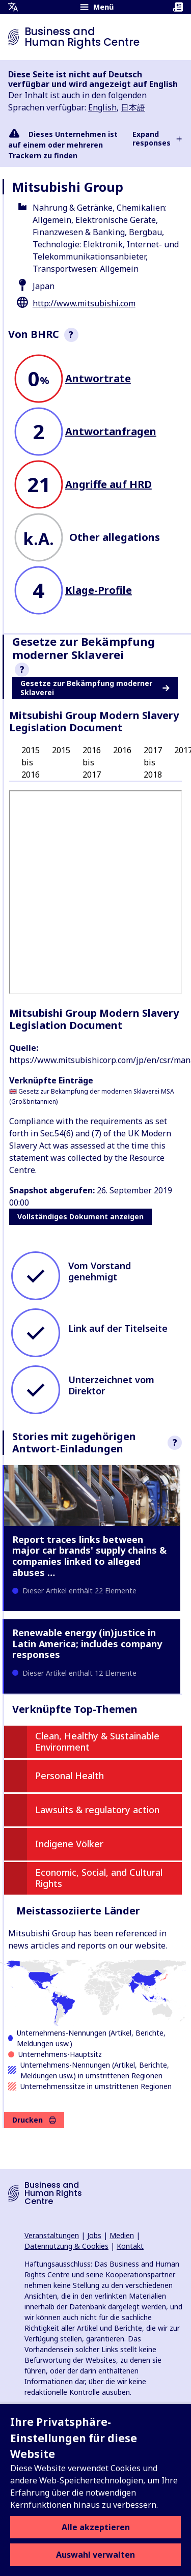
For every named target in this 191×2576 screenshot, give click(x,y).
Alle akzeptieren (96, 2527)
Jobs (94, 2235)
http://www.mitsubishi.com (84, 303)
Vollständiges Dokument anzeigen (80, 1216)
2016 (122, 750)
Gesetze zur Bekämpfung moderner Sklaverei (95, 687)
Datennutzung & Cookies (66, 2246)
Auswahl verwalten (95, 2554)
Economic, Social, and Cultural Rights (98, 1878)
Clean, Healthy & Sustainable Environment (97, 1741)
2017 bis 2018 (153, 762)
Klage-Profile (98, 590)
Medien (122, 2235)
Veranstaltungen (51, 2235)
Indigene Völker (69, 1844)
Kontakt (130, 2246)
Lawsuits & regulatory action (97, 1810)
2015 (61, 750)
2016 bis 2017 (92, 762)
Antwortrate (98, 378)
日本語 (133, 107)
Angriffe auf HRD (108, 484)
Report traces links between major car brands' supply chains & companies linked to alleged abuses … (89, 1556)
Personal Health (69, 1775)
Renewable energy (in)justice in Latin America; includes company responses (87, 1643)
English (102, 107)
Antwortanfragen (110, 431)
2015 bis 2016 (30, 762)
